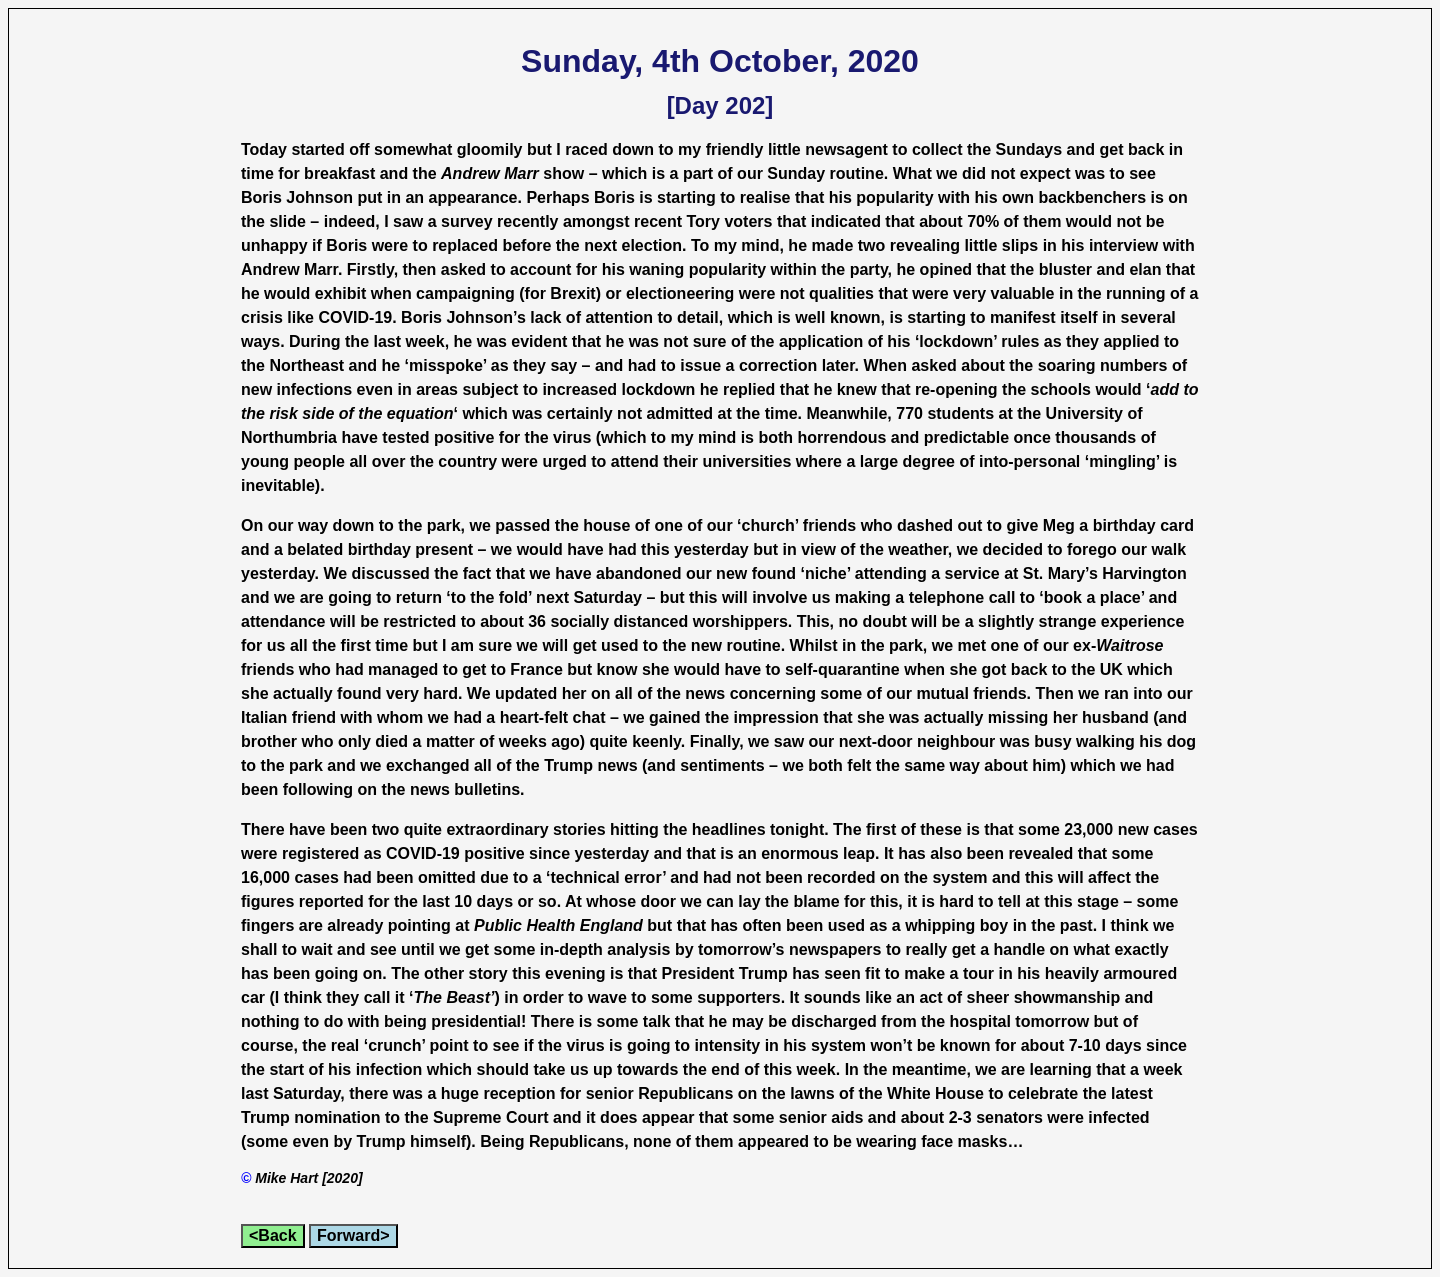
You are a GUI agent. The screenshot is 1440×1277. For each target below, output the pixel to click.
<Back (273, 1235)
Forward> (353, 1235)
